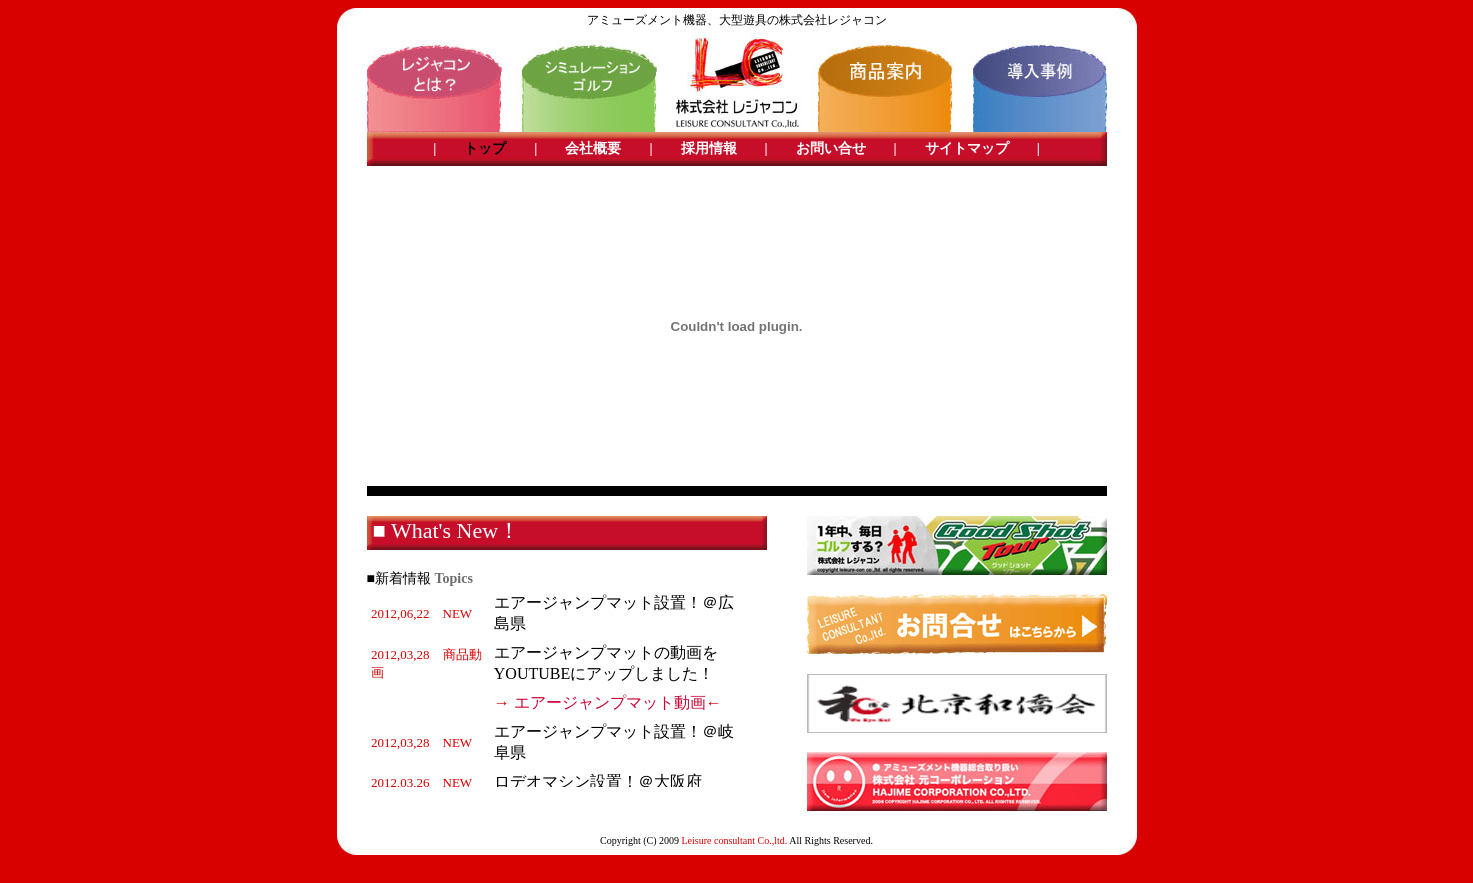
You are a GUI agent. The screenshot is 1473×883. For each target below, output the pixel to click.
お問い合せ (831, 148)
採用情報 (709, 148)
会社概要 (593, 148)
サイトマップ (967, 148)
